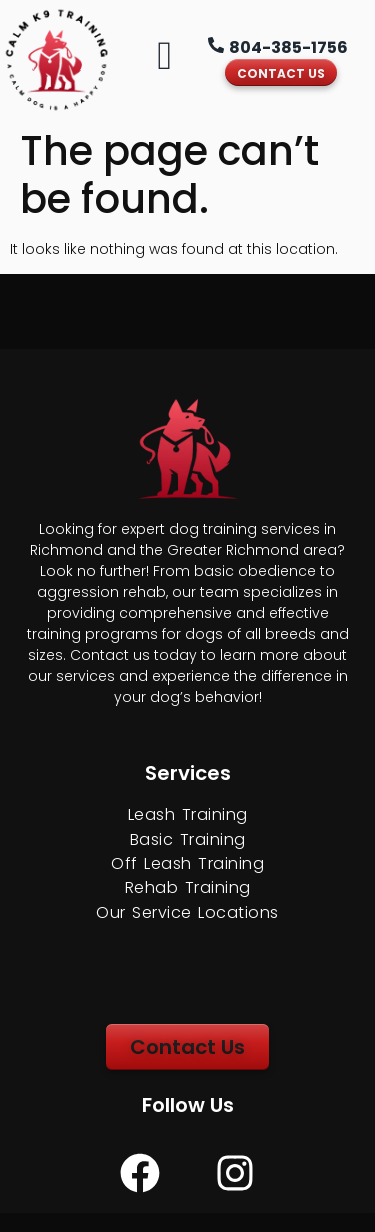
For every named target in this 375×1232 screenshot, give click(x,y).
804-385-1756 (288, 47)
